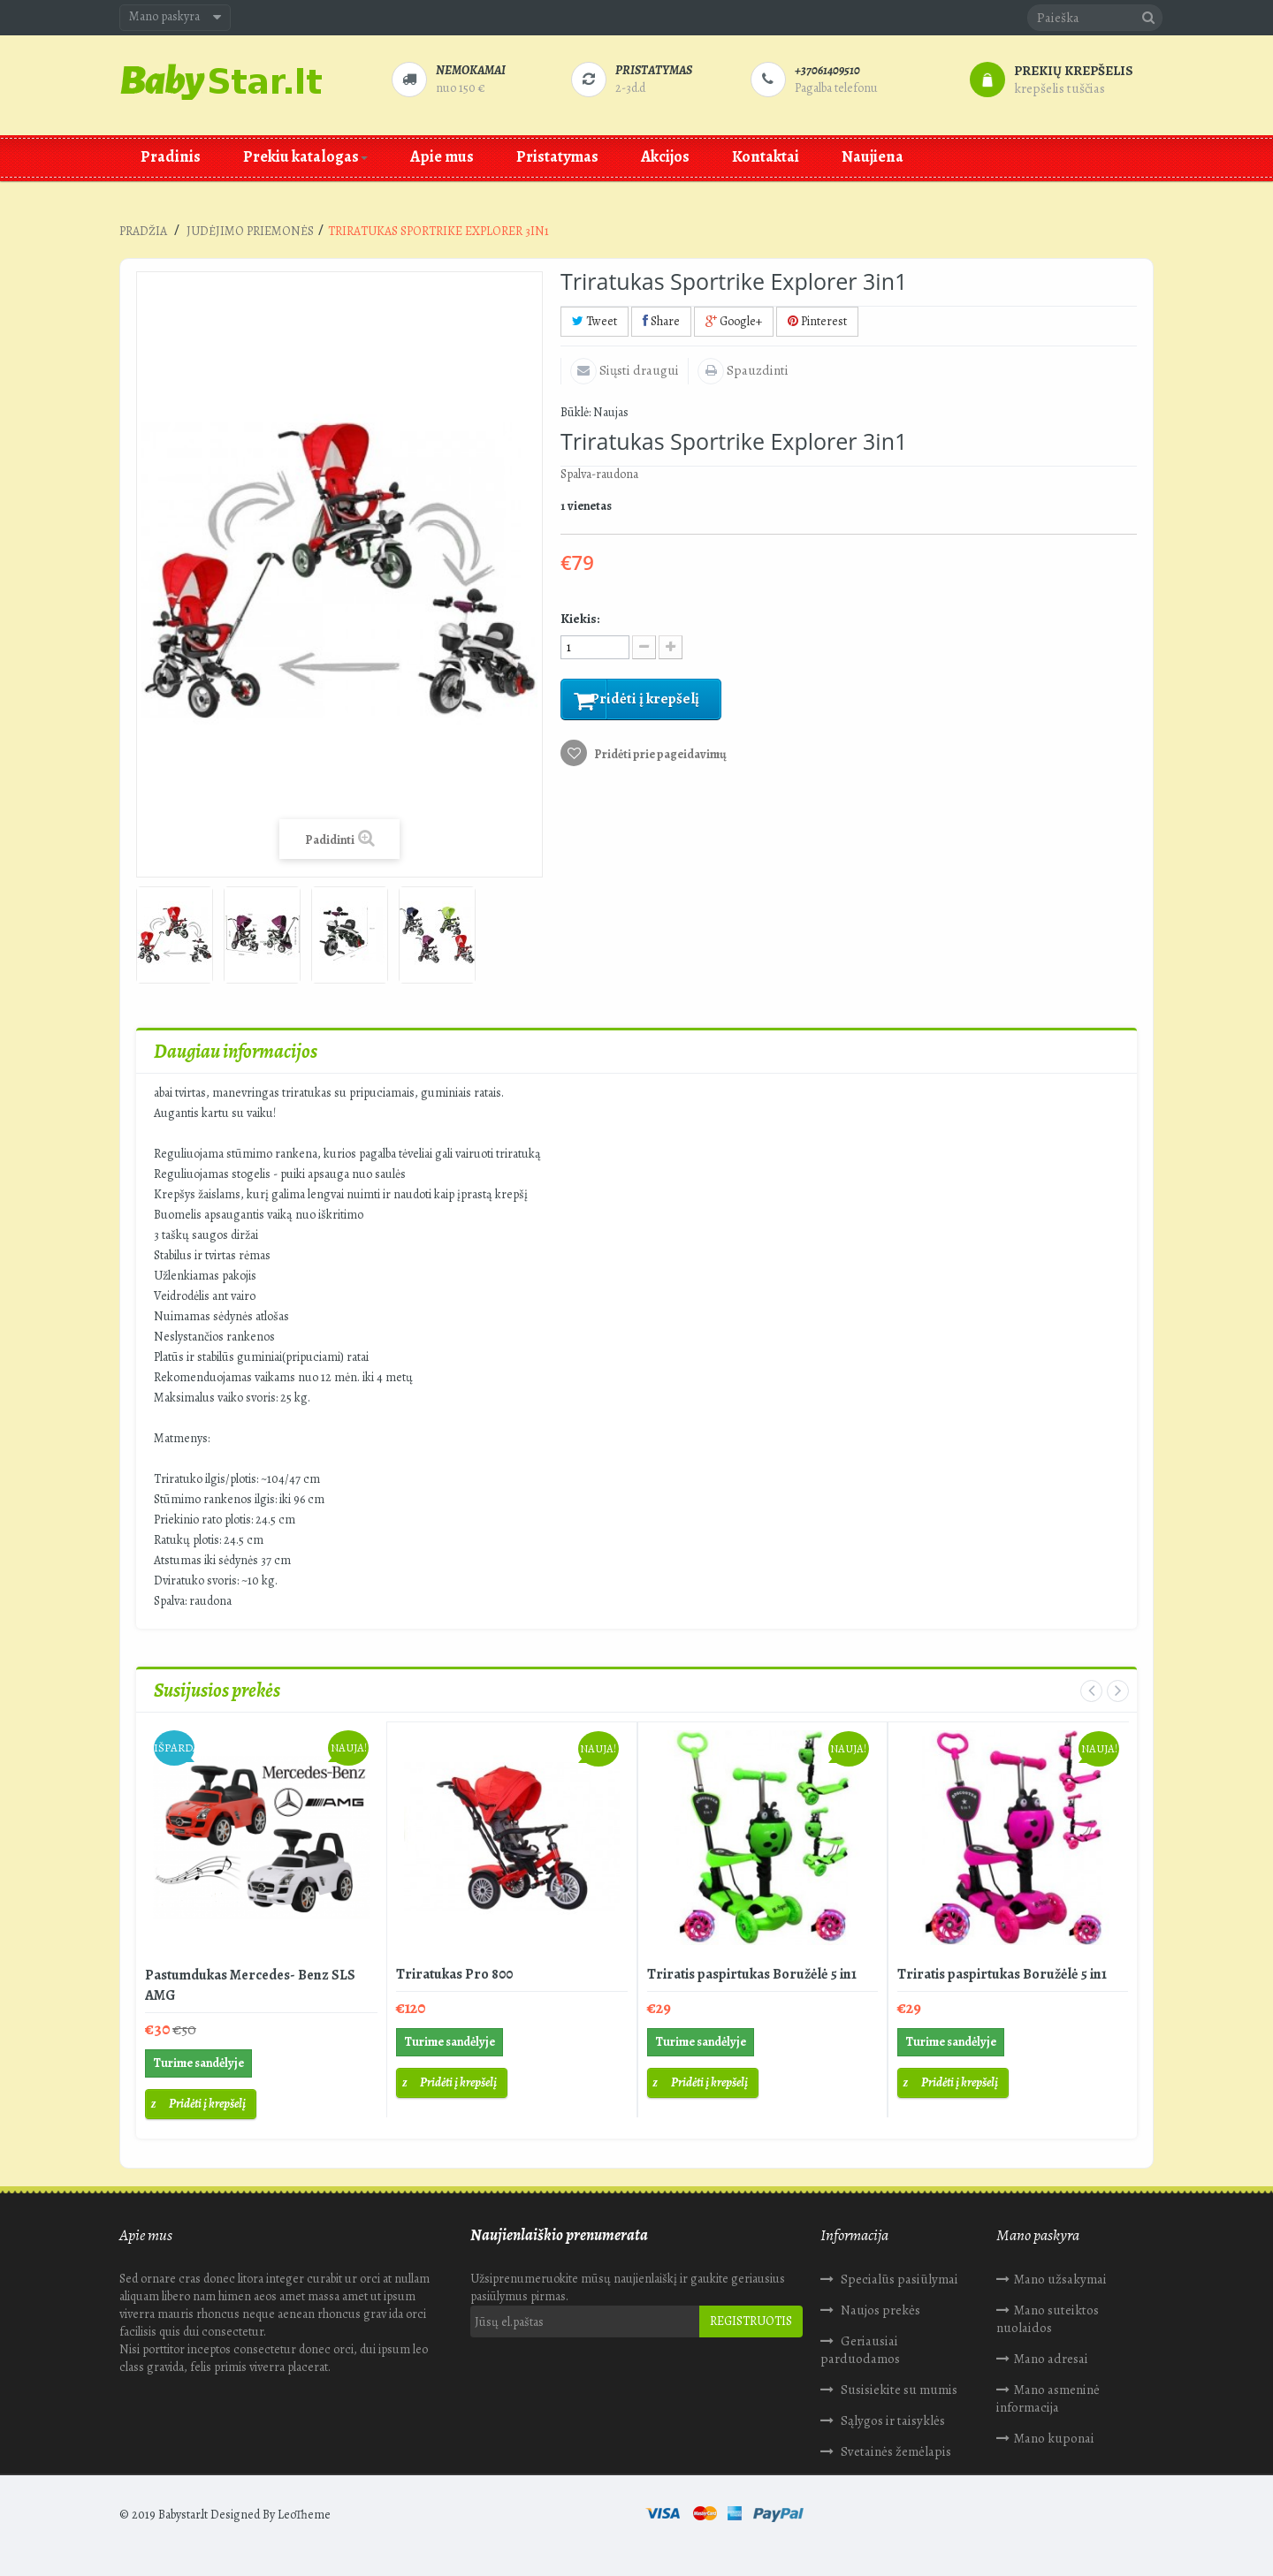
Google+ (733, 321)
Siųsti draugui (638, 370)
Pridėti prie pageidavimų (659, 758)
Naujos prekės (879, 2310)
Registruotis (751, 2321)
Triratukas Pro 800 (454, 1974)
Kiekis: (579, 618)
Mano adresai (1051, 2358)
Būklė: (575, 412)
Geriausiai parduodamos (860, 2349)
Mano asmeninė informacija (1048, 2398)
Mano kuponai (1054, 2438)
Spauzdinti (756, 370)
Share (661, 321)
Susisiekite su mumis (897, 2389)
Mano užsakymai (1060, 2279)
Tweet (594, 321)
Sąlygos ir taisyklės (891, 2420)
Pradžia (143, 231)
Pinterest (817, 321)
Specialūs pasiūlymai (898, 2279)
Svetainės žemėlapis (894, 2451)
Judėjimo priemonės (250, 231)
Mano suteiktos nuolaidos (1047, 2319)
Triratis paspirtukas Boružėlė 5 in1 (752, 1974)
